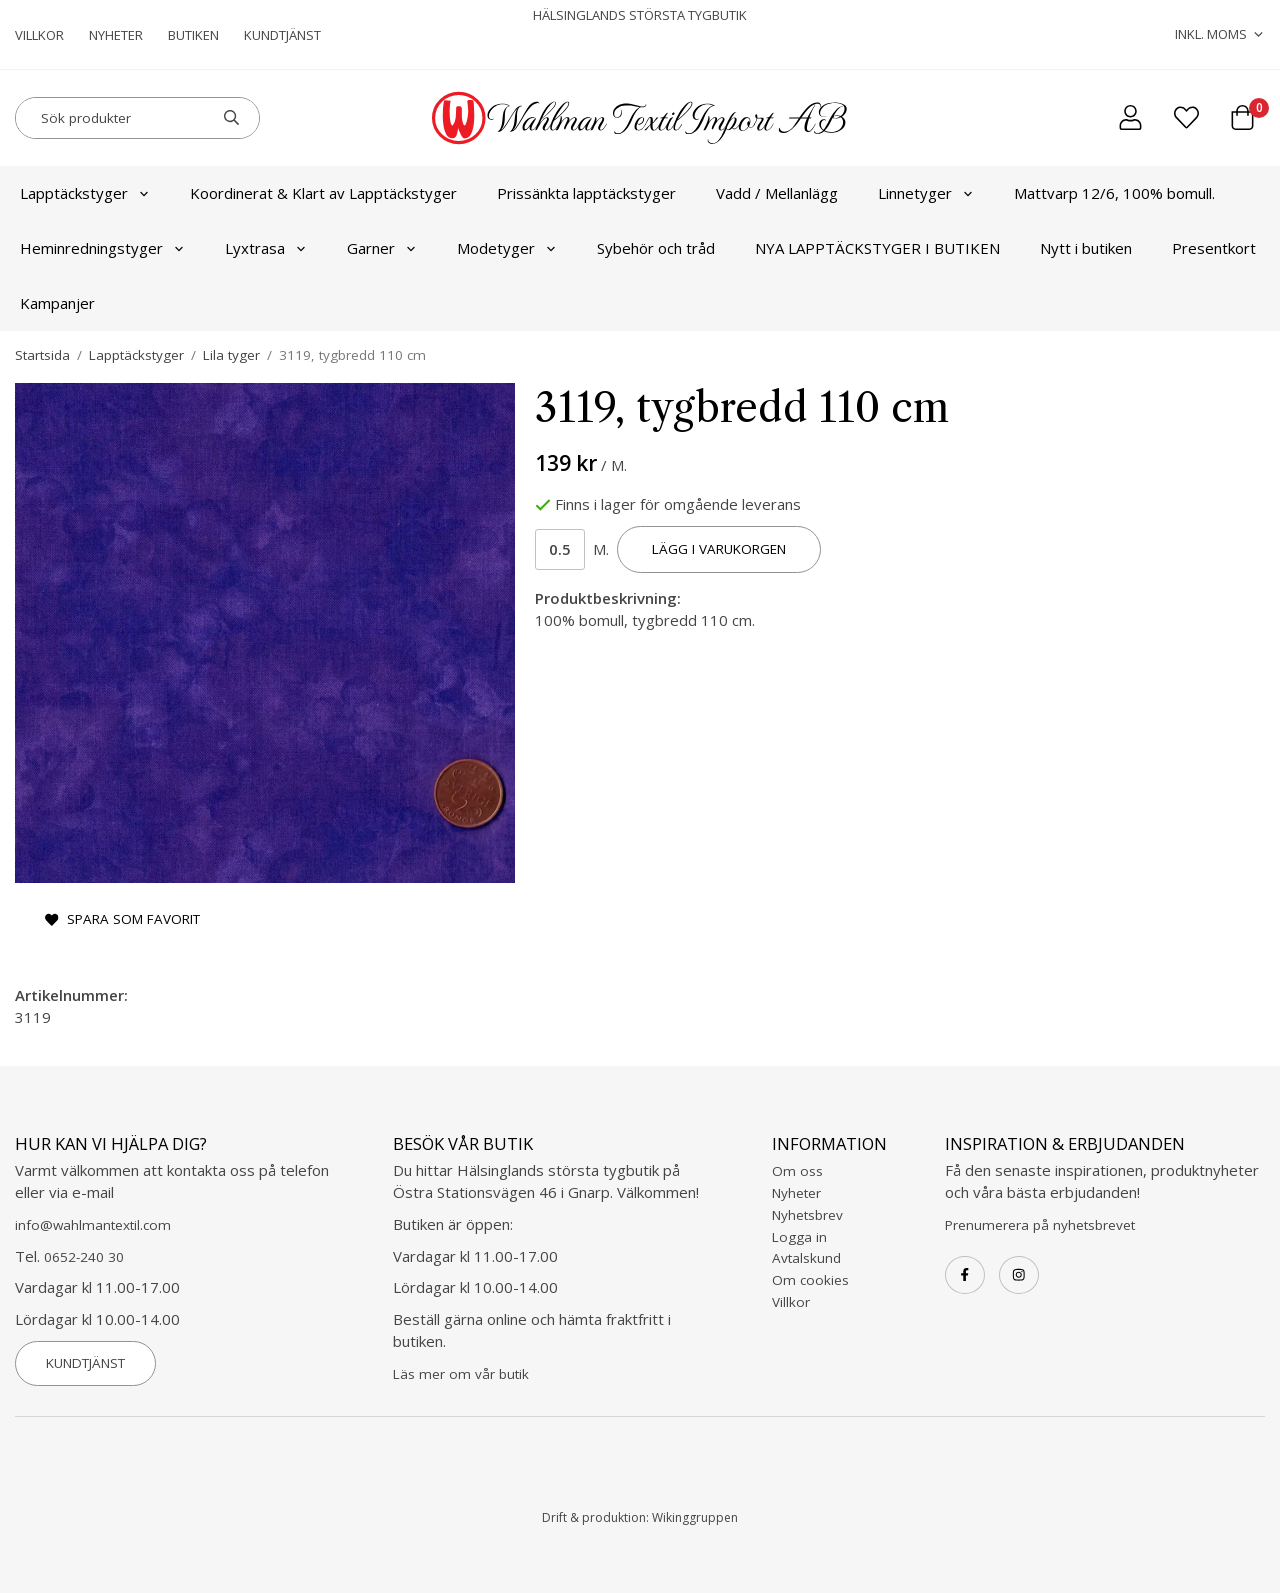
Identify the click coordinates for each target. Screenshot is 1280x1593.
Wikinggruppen (695, 1517)
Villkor (39, 35)
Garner (382, 248)
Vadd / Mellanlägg (777, 193)
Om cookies (810, 1280)
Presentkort (1214, 248)
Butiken (193, 35)
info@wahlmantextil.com (93, 1225)
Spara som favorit (122, 919)
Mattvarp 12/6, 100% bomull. (1114, 193)
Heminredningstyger (102, 248)
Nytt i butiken (1086, 248)
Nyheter (116, 35)
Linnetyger (926, 193)
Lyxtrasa (266, 248)
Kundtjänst (282, 35)
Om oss (797, 1171)
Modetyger (507, 248)
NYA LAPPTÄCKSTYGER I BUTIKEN (877, 248)
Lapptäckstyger (85, 193)
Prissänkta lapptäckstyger (586, 193)
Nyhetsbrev (807, 1215)
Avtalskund (806, 1258)
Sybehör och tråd (656, 248)
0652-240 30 (84, 1257)
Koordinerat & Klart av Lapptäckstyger (323, 193)
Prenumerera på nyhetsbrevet (1040, 1225)
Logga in (799, 1237)
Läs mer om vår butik (461, 1374)
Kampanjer (57, 303)
